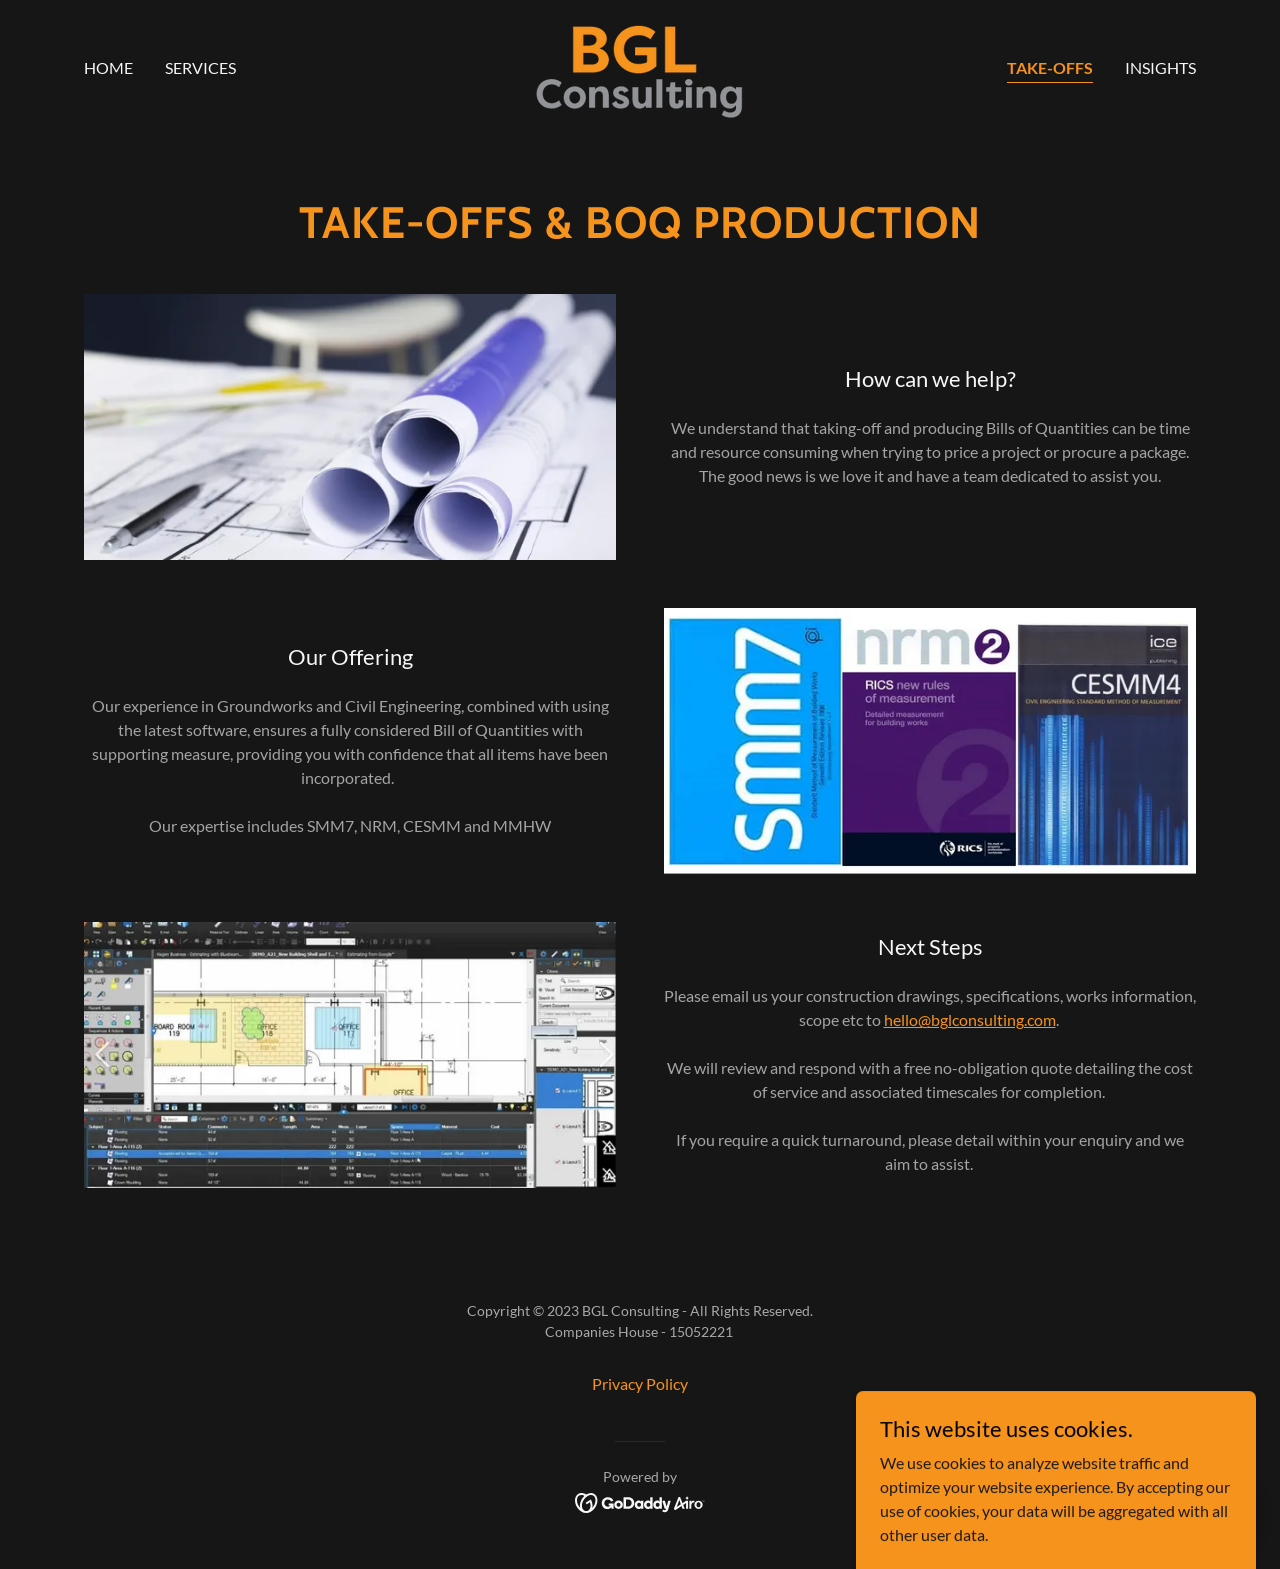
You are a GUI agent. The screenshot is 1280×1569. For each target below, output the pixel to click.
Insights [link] (1160, 67)
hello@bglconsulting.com (970, 1019)
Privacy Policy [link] (640, 1383)
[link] (640, 65)
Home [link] (108, 67)
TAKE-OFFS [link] (1050, 67)
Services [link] (200, 67)
